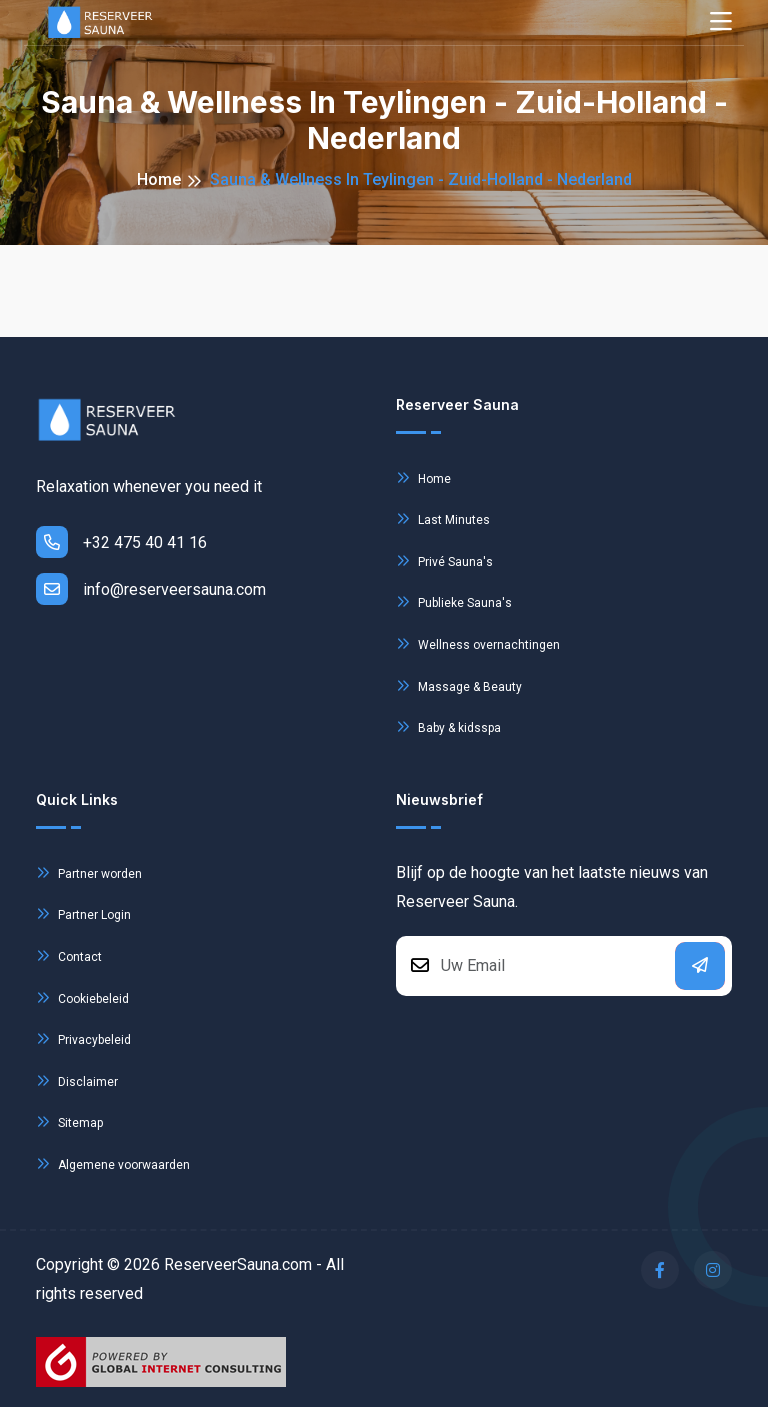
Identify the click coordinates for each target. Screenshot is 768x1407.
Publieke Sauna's (454, 601)
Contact (69, 955)
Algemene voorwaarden (113, 1163)
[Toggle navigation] (721, 22)
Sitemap (69, 1121)
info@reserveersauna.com (151, 589)
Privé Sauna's (444, 560)
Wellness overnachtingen (478, 643)
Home (159, 179)
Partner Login (83, 913)
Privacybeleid (83, 1038)
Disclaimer (77, 1080)
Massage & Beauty (459, 685)
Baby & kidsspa (448, 726)
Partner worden (89, 872)
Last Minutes (443, 518)
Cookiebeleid (82, 997)
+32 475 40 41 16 (121, 542)
